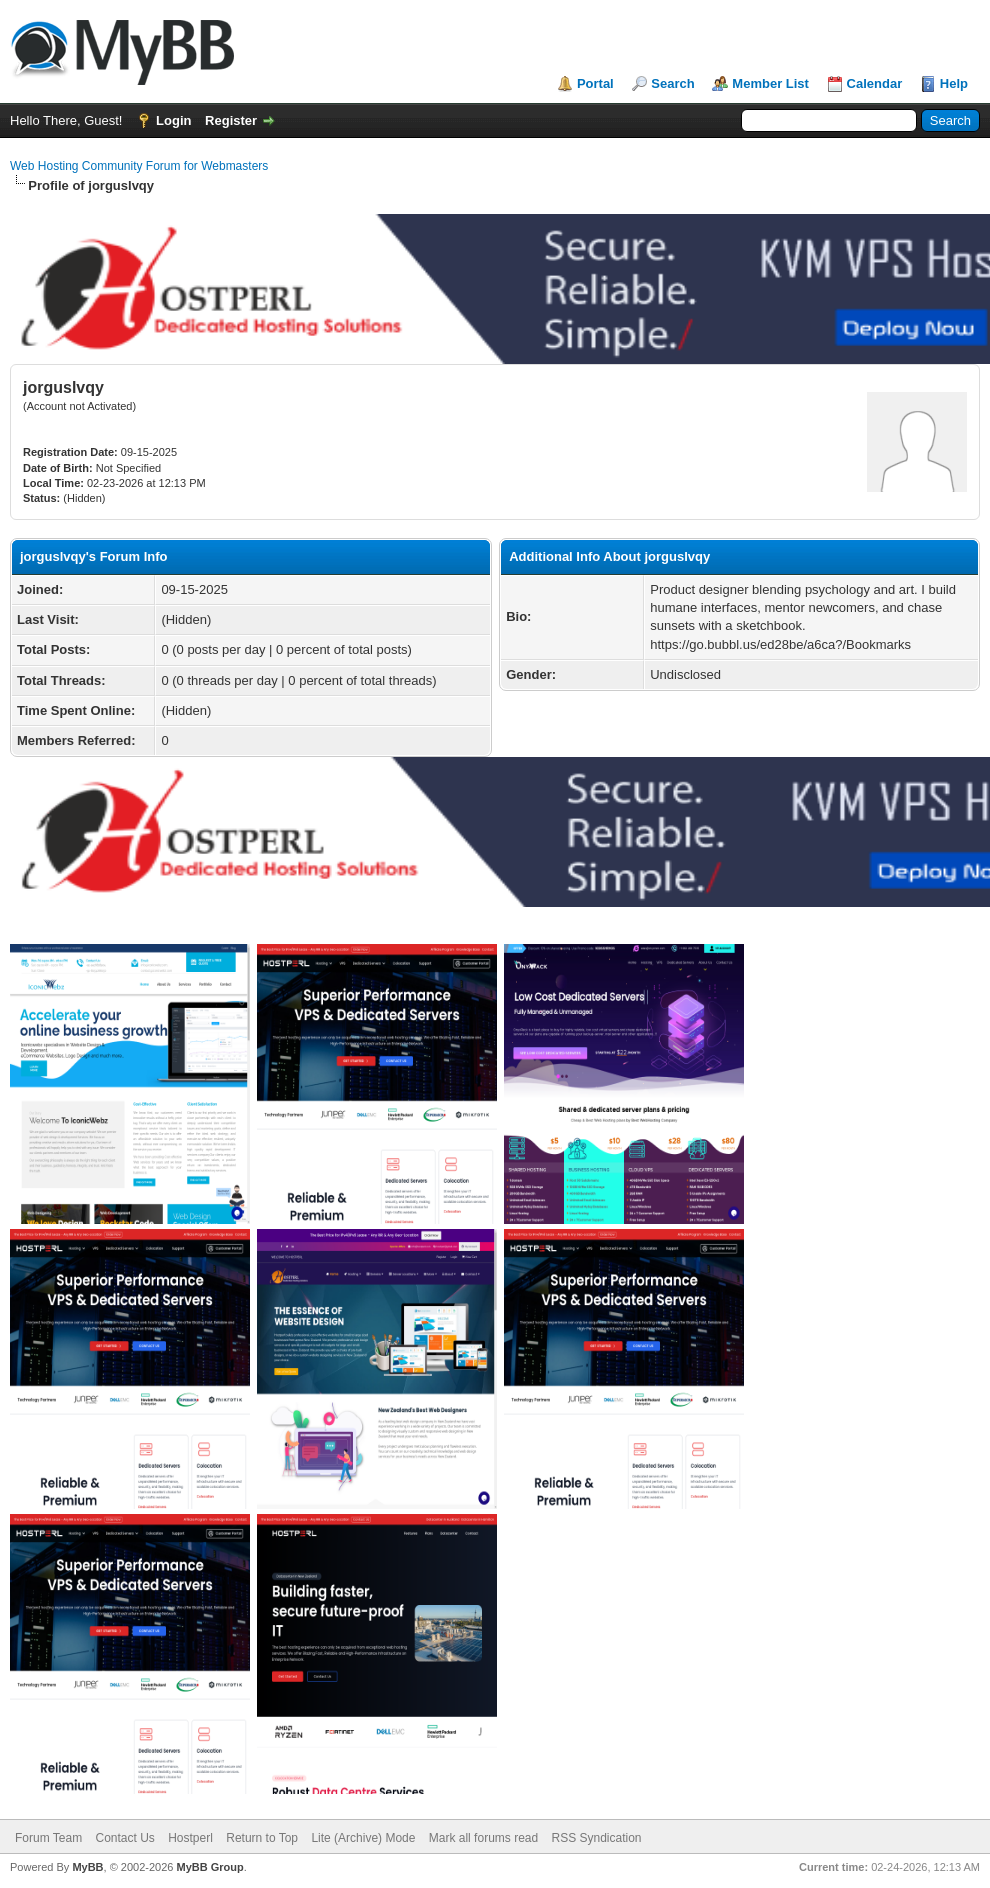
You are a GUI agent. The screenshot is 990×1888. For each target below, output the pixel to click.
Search (672, 83)
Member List (770, 83)
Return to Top (262, 1838)
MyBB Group (209, 1867)
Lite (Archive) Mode (363, 1838)
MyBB (87, 1867)
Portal (595, 83)
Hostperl (190, 1838)
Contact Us (124, 1838)
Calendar (875, 83)
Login (173, 120)
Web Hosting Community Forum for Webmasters (139, 166)
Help (954, 83)
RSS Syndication (597, 1838)
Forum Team (48, 1838)
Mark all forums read (483, 1838)
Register (231, 120)
